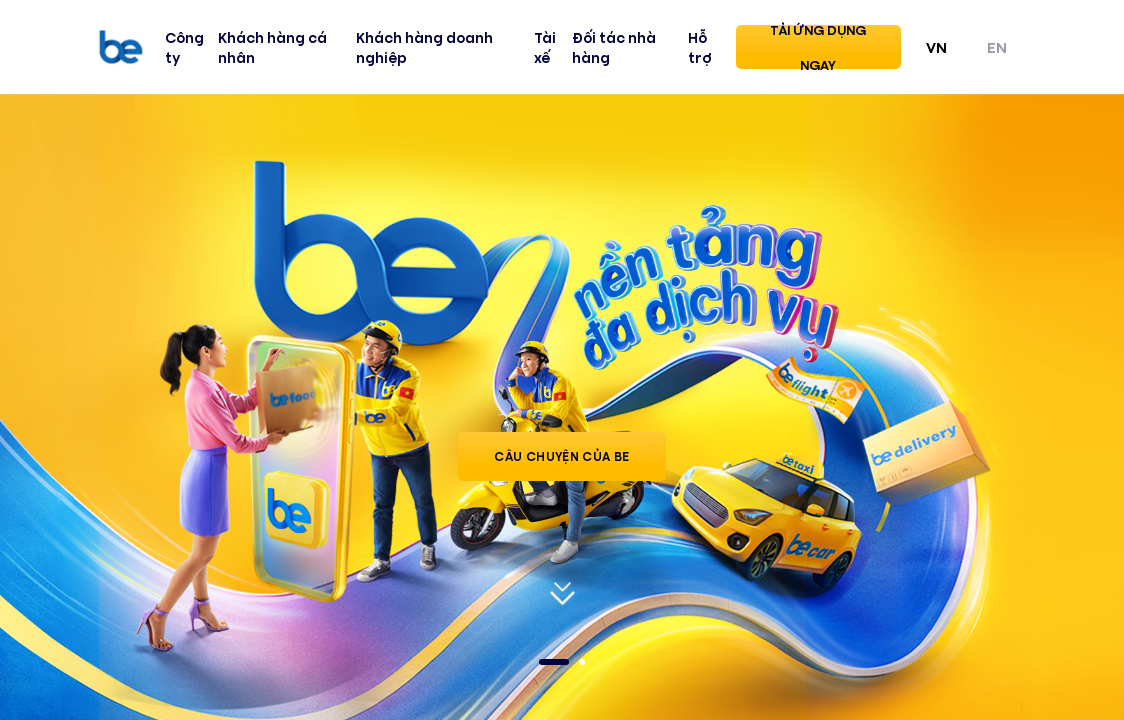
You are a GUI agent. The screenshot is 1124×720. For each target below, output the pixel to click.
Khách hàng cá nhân (272, 47)
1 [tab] (554, 662)
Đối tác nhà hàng (614, 47)
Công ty (184, 47)
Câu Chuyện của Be (562, 456)
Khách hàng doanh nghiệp (424, 47)
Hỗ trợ (700, 47)
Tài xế (545, 47)
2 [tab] (582, 662)
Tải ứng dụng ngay (818, 47)
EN (997, 46)
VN (936, 46)
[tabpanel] (562, 405)
